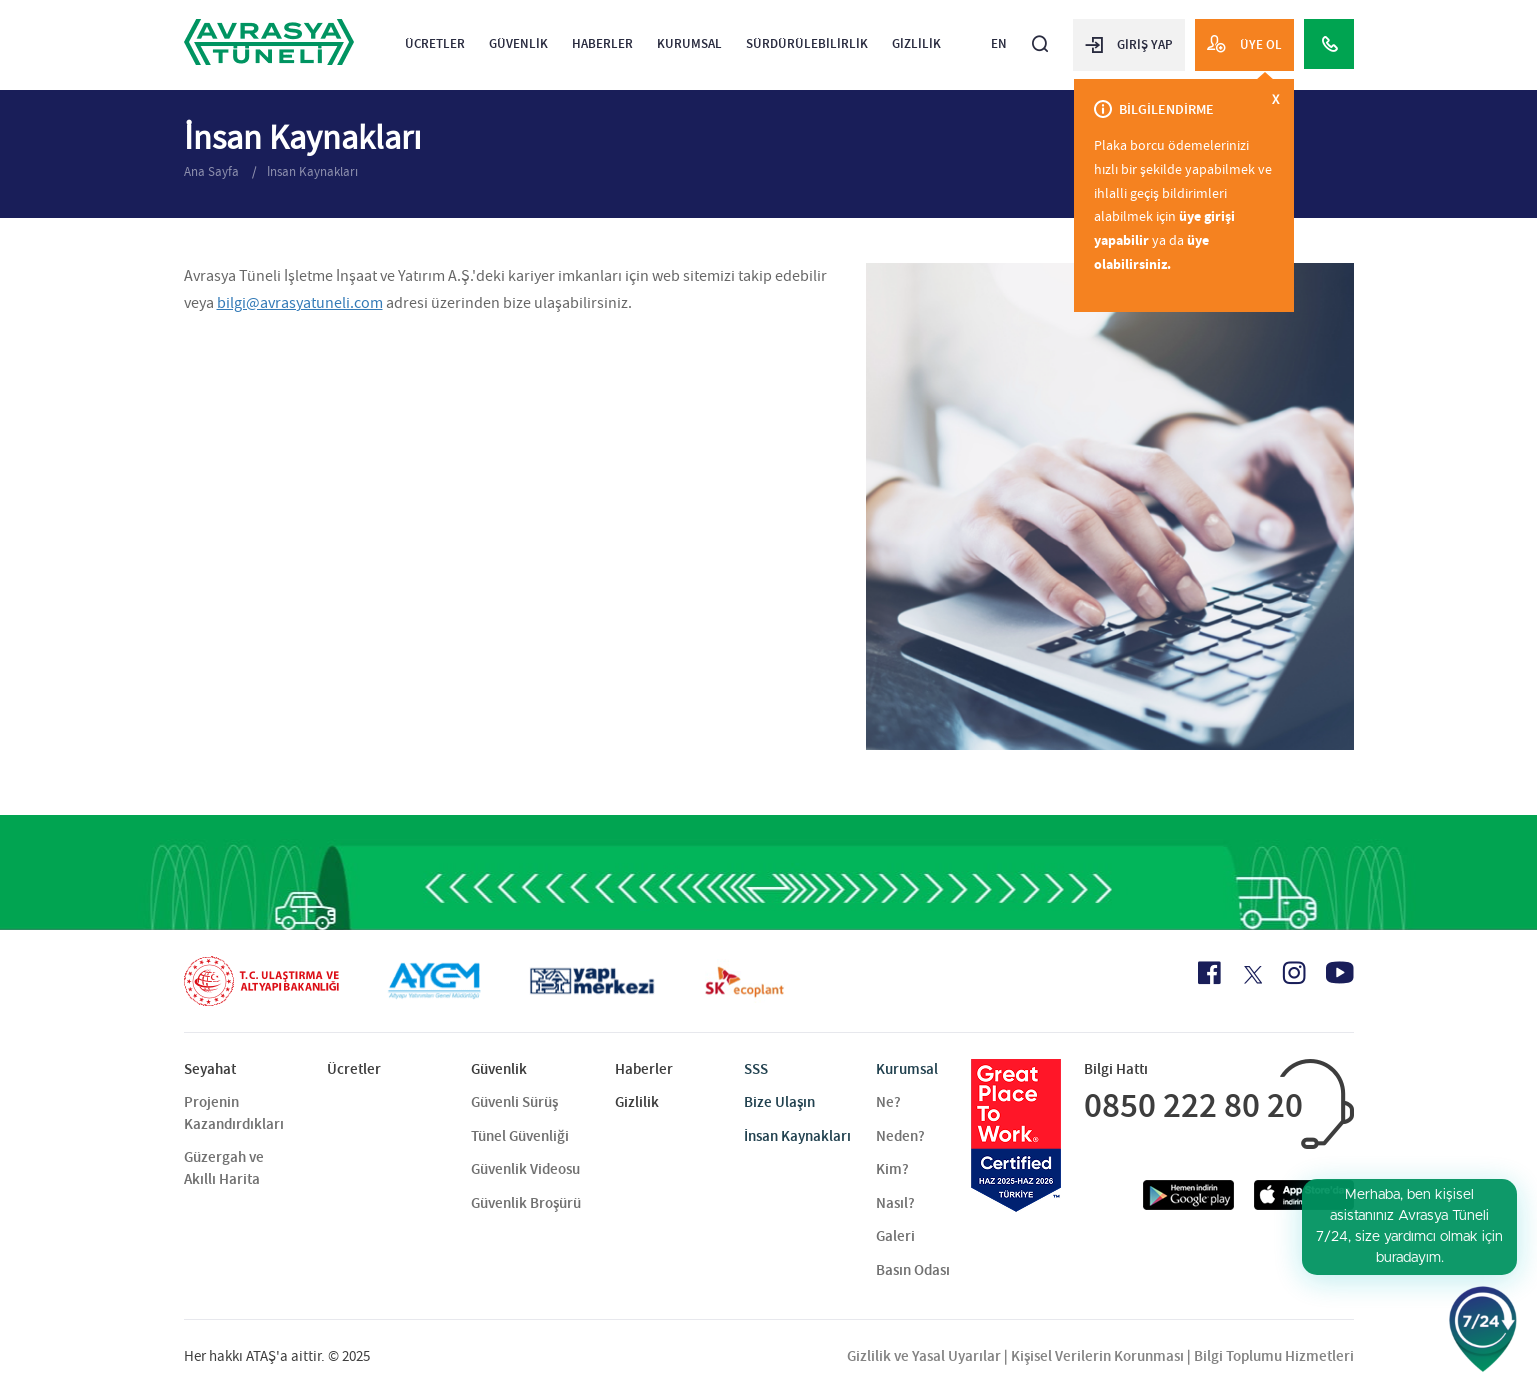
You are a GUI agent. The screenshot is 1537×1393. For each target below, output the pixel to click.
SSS (756, 1069)
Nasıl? (895, 1203)
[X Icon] (1251, 975)
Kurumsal (689, 43)
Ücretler (435, 43)
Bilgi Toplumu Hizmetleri (1274, 1356)
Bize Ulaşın (779, 1102)
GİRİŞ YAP (1129, 44)
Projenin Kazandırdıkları (234, 1112)
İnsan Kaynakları (312, 171)
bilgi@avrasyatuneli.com (300, 303)
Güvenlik (518, 43)
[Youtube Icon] (1340, 972)
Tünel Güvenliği (520, 1136)
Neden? (900, 1136)
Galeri (895, 1236)
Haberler (602, 43)
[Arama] (1040, 35)
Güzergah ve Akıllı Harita (224, 1167)
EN (999, 43)
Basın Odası (913, 1270)
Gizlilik (916, 43)
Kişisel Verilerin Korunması (1097, 1356)
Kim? (892, 1169)
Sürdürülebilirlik (807, 43)
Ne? (888, 1102)
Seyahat (210, 1069)
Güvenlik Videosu (525, 1169)
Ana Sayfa (213, 171)
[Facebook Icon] (1209, 973)
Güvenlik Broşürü (526, 1203)
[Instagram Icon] (1294, 973)
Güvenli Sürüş (514, 1102)
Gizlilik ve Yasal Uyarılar (924, 1356)
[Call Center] (1329, 44)
